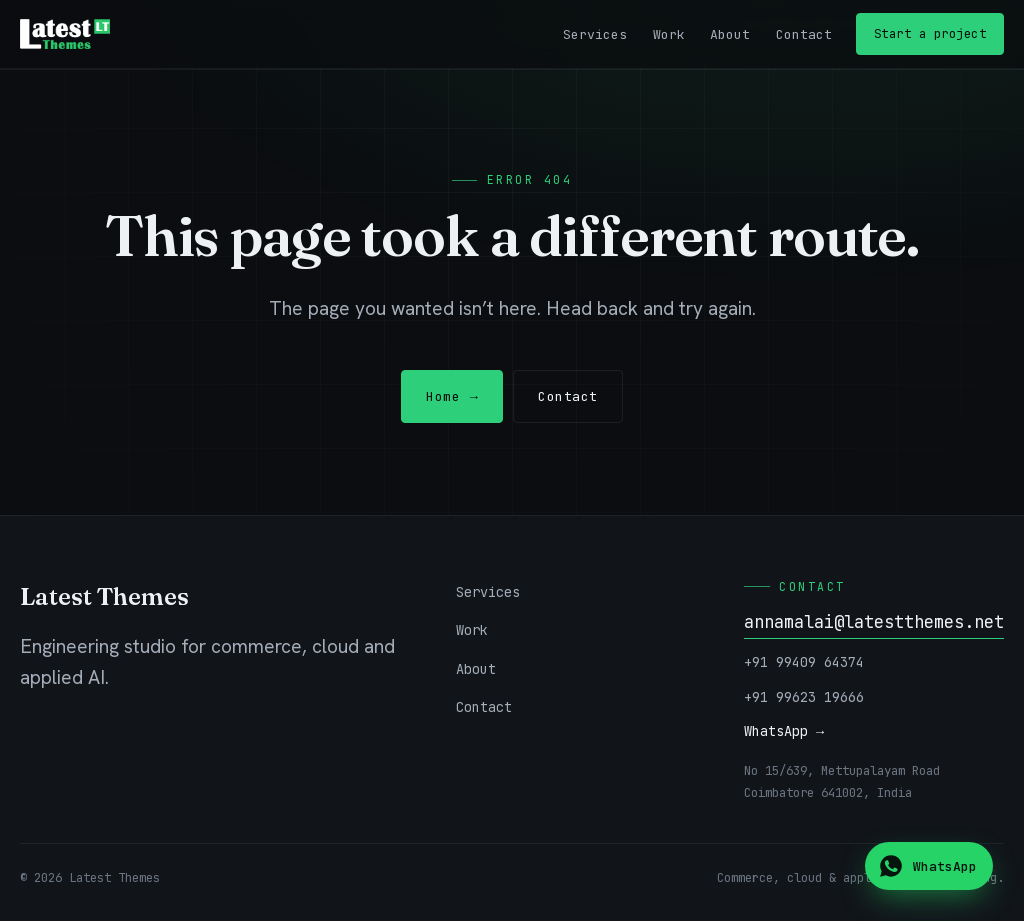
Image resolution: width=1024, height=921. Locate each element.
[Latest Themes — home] (65, 34)
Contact (804, 34)
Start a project (930, 33)
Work (669, 34)
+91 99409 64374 (804, 662)
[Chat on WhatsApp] (929, 866)
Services (595, 34)
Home (452, 396)
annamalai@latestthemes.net (874, 622)
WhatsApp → (784, 731)
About (730, 34)
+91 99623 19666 (804, 697)
